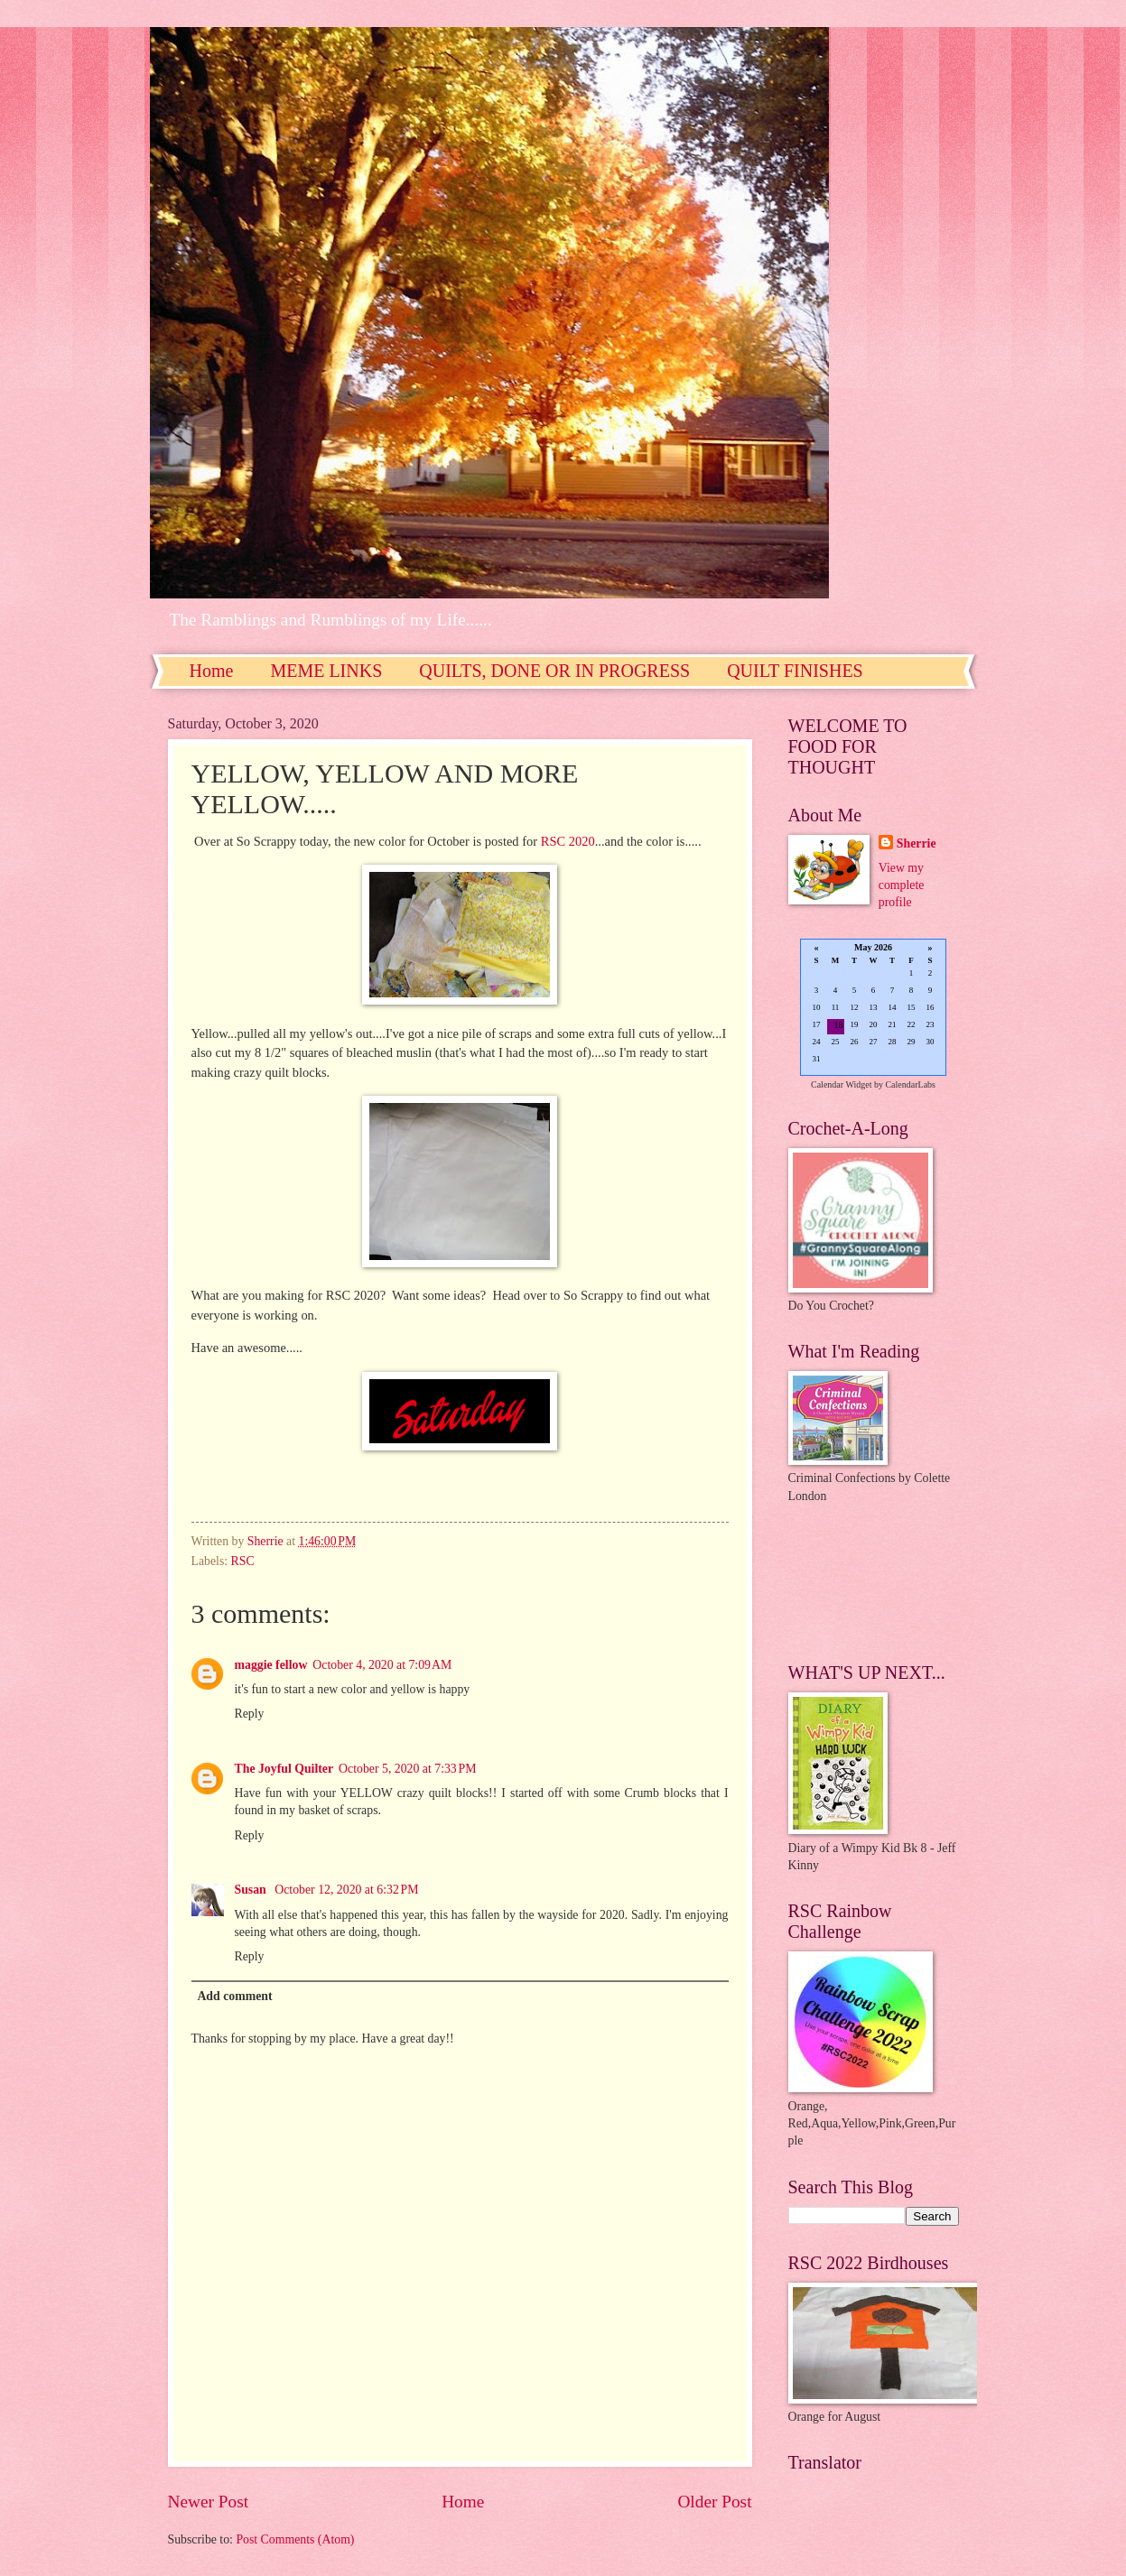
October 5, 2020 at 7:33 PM (407, 1768)
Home (212, 671)
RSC (243, 1561)
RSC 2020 (568, 841)
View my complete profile (902, 885)
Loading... (873, 1009)
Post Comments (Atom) (295, 2539)
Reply (250, 1713)
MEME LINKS (326, 671)
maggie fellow (271, 1665)
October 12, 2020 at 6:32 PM (346, 1889)
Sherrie (916, 843)
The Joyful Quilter (284, 1768)
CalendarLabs (910, 1084)
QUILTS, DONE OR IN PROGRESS (554, 671)
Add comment (234, 1996)
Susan (252, 1889)
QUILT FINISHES (795, 671)
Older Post (714, 2501)
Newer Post (208, 2501)
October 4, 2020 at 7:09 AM (381, 1665)
